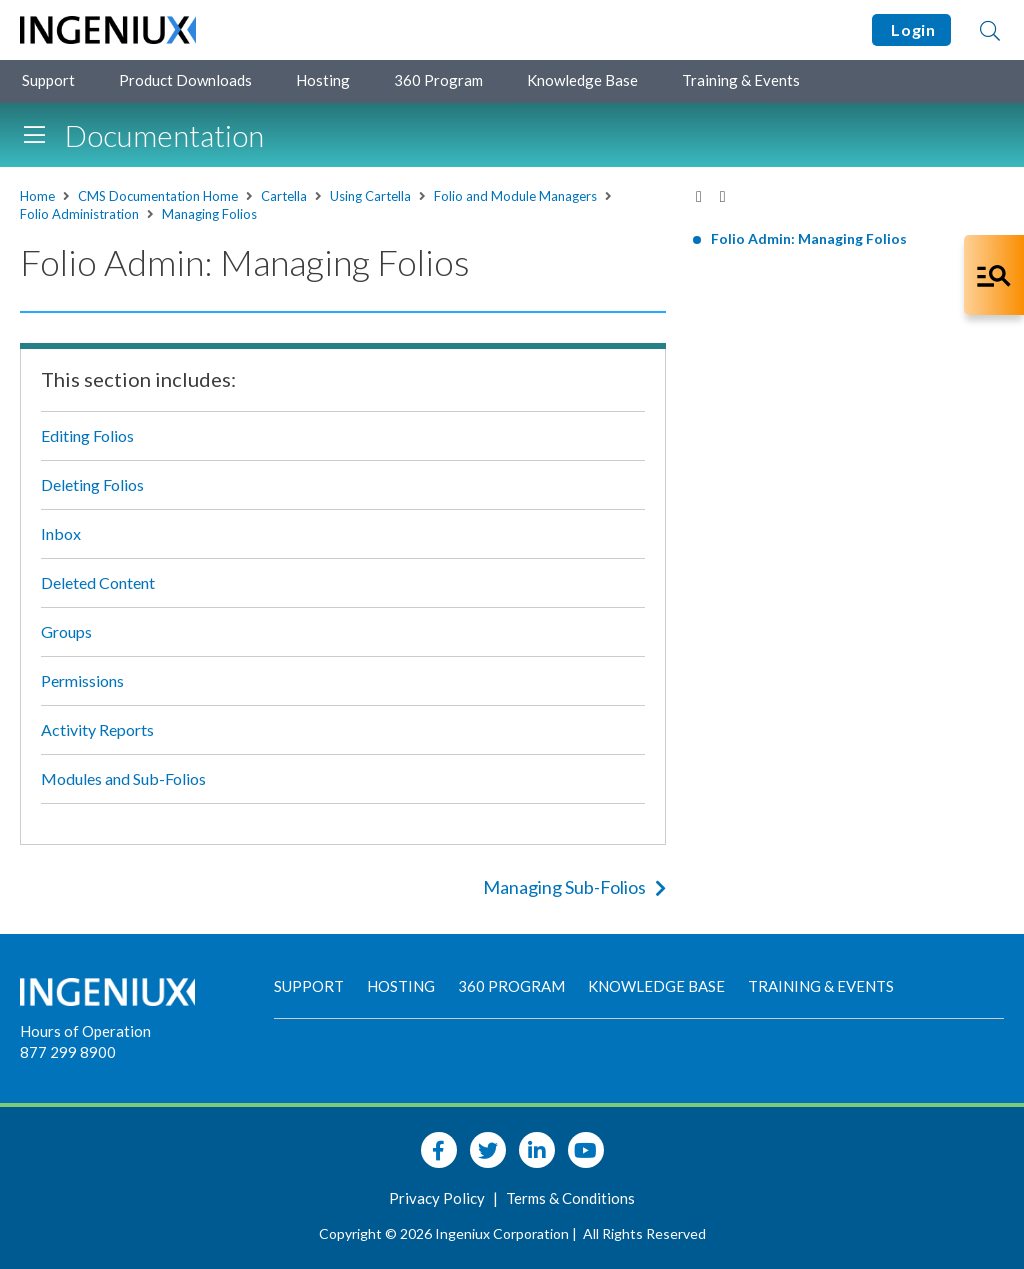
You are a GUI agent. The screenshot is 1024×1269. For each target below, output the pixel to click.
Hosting (323, 80)
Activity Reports (97, 729)
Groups (66, 631)
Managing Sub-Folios (574, 887)
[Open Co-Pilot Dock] (994, 275)
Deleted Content (98, 582)
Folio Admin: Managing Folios (809, 238)
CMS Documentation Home (158, 196)
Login (911, 29)
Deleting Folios (92, 484)
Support (48, 80)
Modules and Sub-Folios (123, 778)
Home (37, 196)
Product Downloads (185, 80)
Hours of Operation (85, 1031)
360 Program (438, 80)
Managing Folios (209, 214)
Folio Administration (79, 214)
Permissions (82, 680)
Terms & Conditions (570, 1198)
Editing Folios (87, 435)
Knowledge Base (582, 80)
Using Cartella (370, 196)
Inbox (61, 533)
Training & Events (741, 80)
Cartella (284, 196)
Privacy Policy (438, 1198)
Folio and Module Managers (515, 196)
